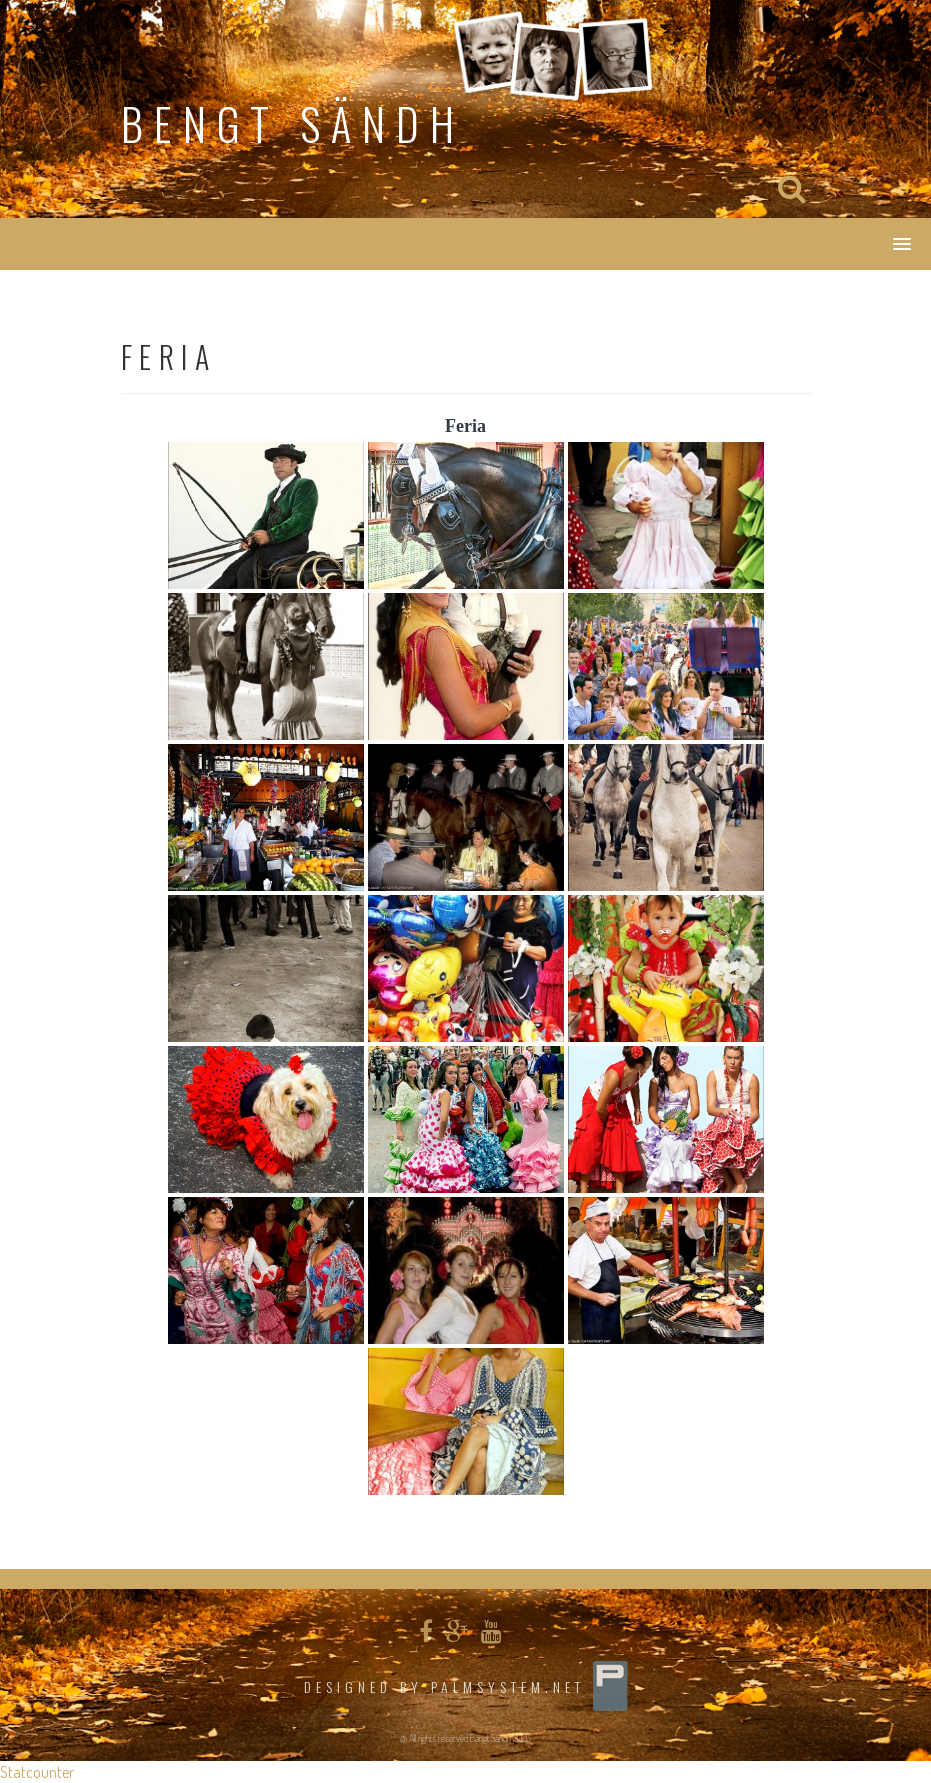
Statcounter (37, 1772)
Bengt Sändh (293, 123)
